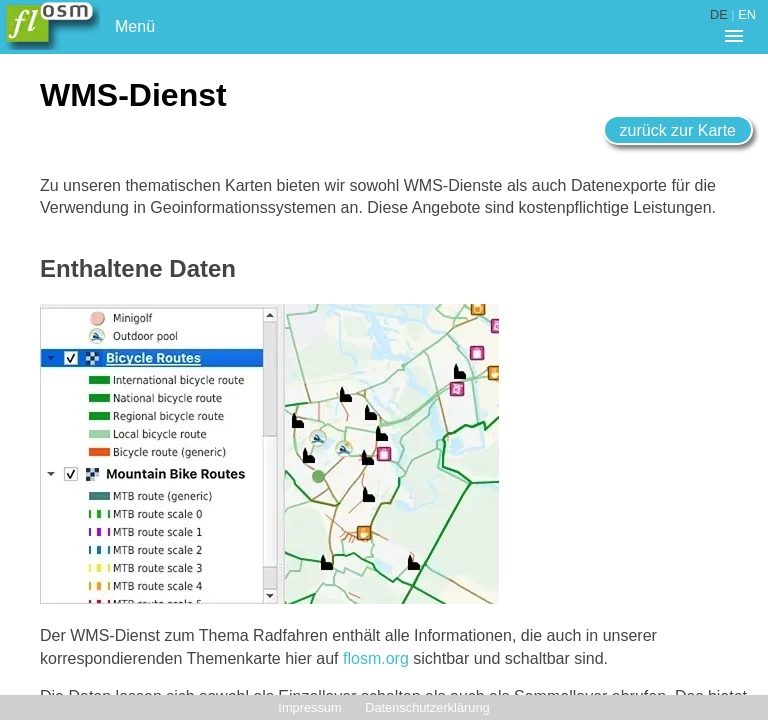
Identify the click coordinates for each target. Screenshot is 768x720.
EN (747, 14)
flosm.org (376, 658)
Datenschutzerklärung (427, 707)
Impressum (309, 707)
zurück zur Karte (678, 130)
